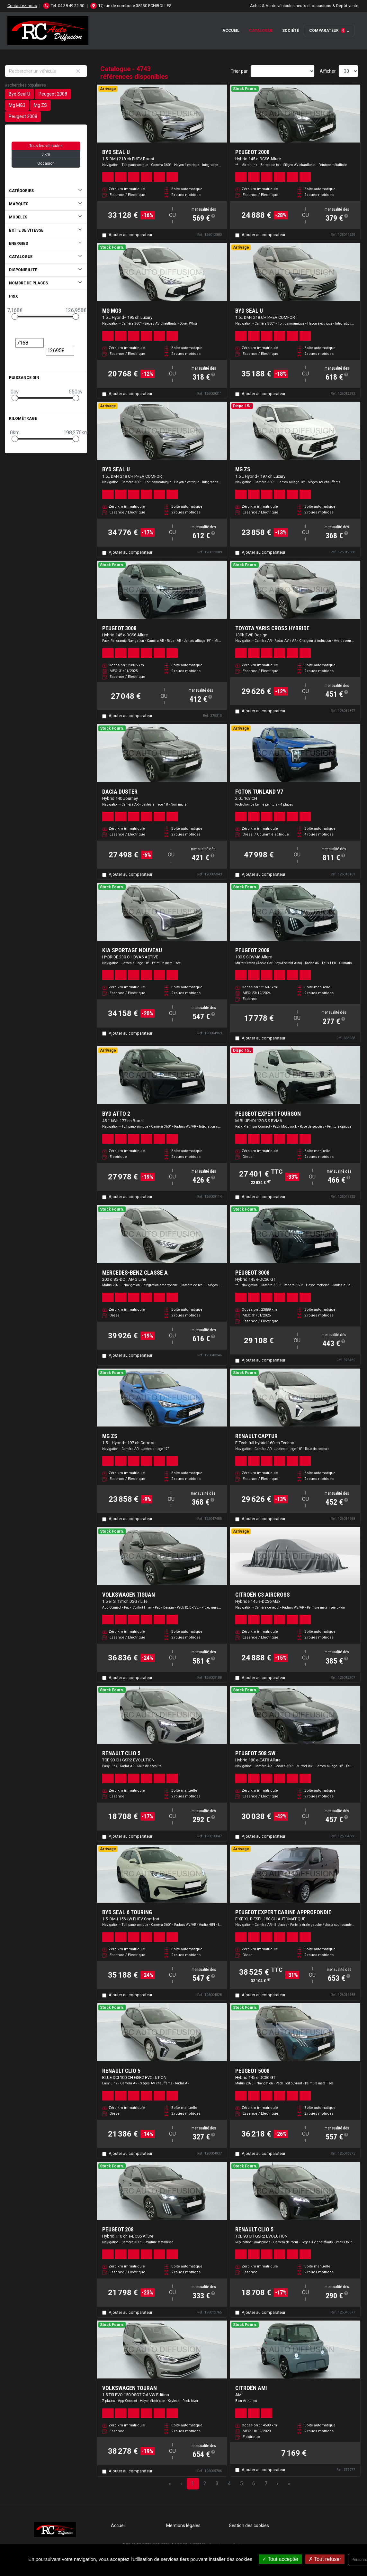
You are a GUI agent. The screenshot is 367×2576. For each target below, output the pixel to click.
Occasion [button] (46, 163)
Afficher (328, 71)
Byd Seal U (19, 94)
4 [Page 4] (229, 2483)
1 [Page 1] (192, 2483)
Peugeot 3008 (23, 116)
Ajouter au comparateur (130, 234)
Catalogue (261, 30)
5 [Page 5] (241, 2483)
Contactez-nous (22, 5)
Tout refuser (325, 2559)
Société (290, 30)
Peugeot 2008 (53, 94)
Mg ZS (40, 105)
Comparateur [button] (327, 30)
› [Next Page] (277, 2483)
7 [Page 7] (265, 2483)
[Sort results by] (282, 71)
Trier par (239, 71)
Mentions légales (183, 2525)
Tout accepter (280, 2559)
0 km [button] (45, 154)
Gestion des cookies (249, 2525)
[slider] (15, 316)
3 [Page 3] (217, 2483)
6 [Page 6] (253, 2483)
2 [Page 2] (204, 2483)
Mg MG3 (17, 105)
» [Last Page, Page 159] (289, 2483)
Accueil (230, 30)
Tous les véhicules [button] (46, 145)
